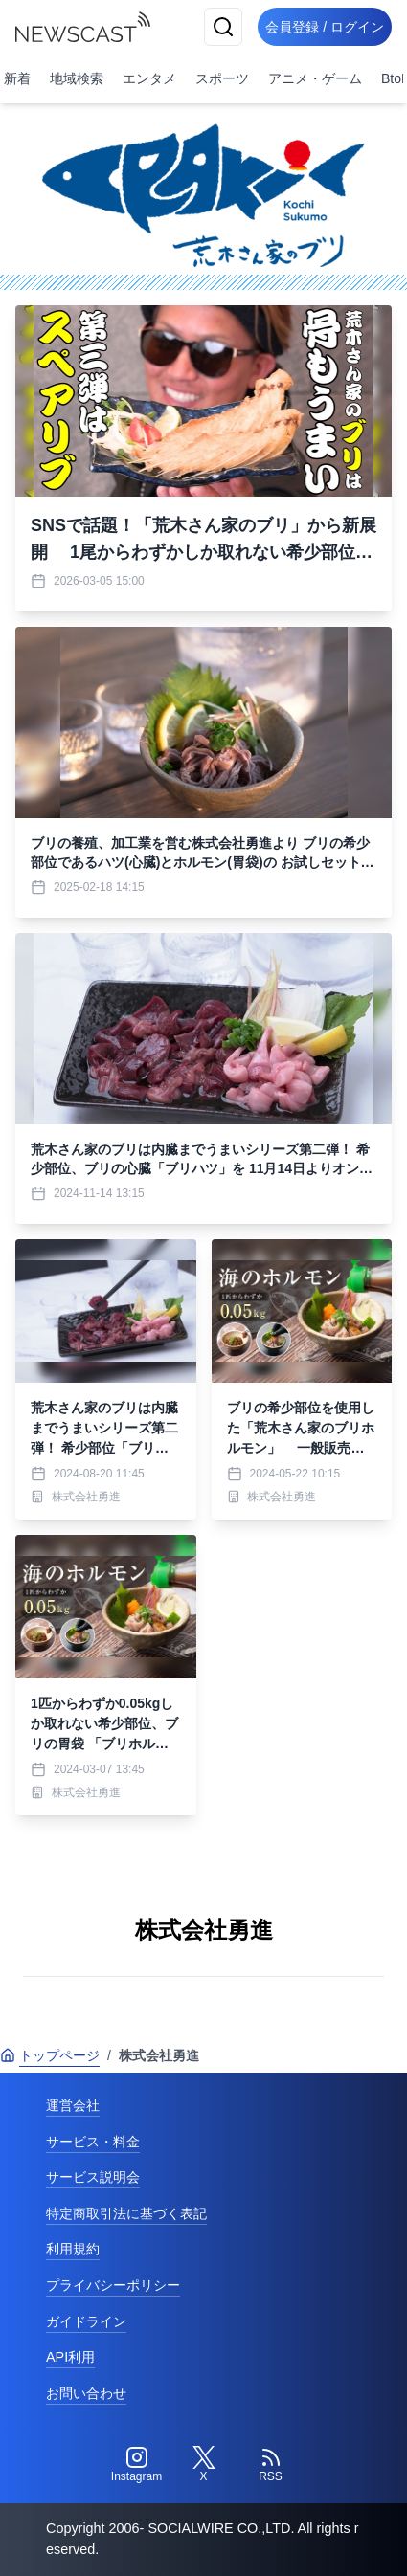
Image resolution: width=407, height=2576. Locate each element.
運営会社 (73, 2105)
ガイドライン (86, 2321)
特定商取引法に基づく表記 (126, 2213)
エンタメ (149, 78)
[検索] (223, 27)
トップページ (50, 2055)
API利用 (70, 2357)
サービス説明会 (93, 2177)
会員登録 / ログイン (324, 26)
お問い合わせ (86, 2393)
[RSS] (271, 2465)
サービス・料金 (93, 2141)
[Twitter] (203, 2465)
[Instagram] (136, 2465)
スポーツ (222, 78)
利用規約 (73, 2248)
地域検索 (76, 78)
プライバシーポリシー (113, 2285)
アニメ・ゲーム (315, 78)
